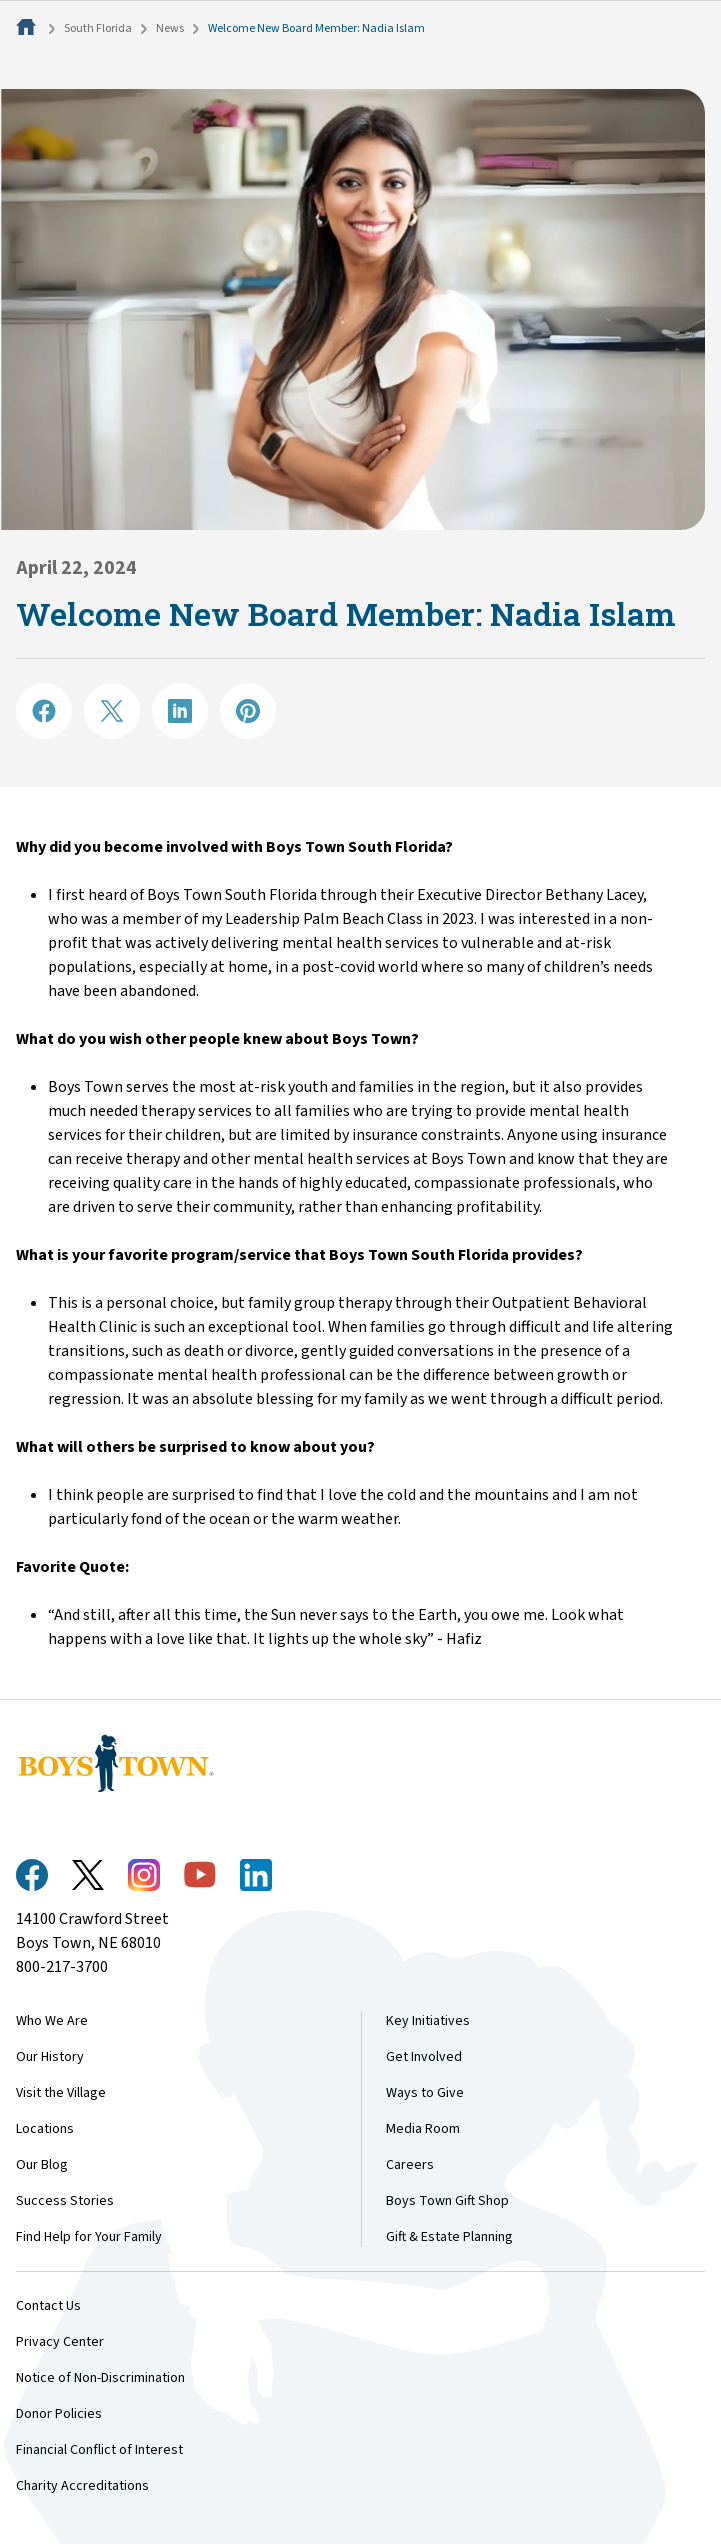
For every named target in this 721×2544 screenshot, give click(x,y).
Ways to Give (425, 2093)
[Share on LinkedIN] (180, 711)
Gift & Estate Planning (449, 2237)
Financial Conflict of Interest (99, 2450)
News (170, 28)
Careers (410, 2165)
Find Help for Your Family (89, 2237)
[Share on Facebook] (44, 711)
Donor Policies (59, 2414)
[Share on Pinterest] (248, 711)
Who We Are (52, 2021)
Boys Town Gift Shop (447, 2201)
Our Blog (42, 2165)
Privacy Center (60, 2342)
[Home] (28, 28)
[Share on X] (112, 711)
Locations (45, 2129)
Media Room (423, 2129)
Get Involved (424, 2057)
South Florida (98, 28)
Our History (50, 2057)
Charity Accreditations (82, 2486)
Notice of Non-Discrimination (100, 2378)
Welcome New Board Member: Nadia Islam (316, 28)
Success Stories (65, 2201)
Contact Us (48, 2306)
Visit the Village (61, 2093)
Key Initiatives (428, 2021)
